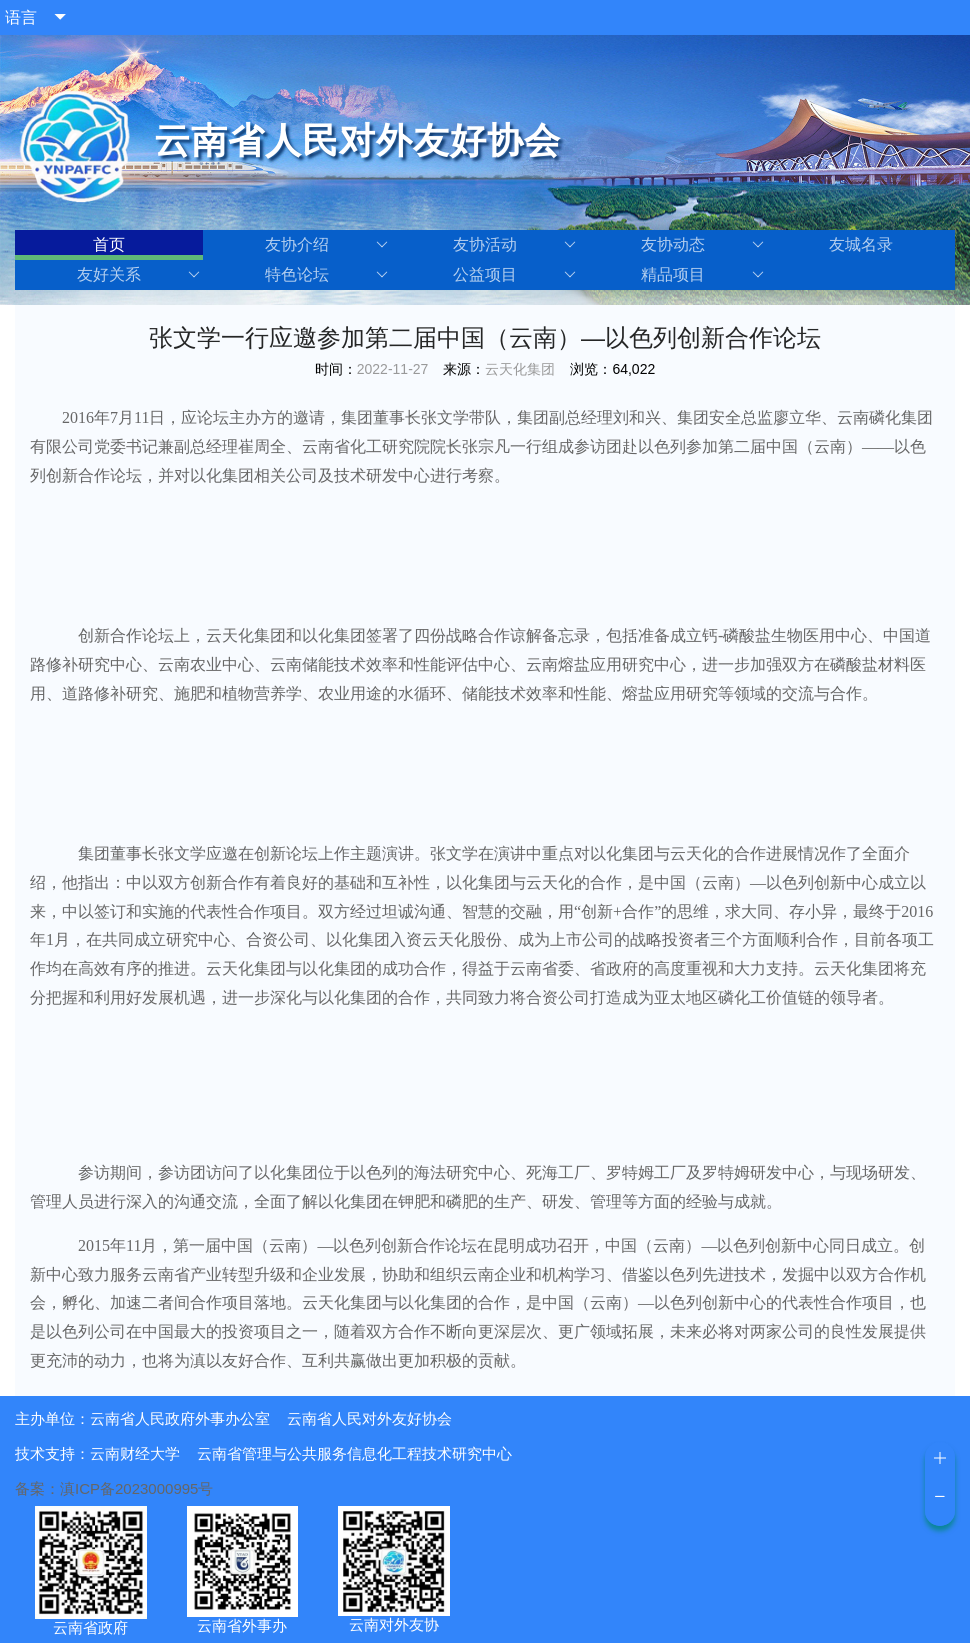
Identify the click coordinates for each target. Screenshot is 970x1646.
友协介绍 (326, 245)
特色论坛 (326, 275)
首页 (109, 244)
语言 (21, 17)
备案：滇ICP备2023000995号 (114, 1488)
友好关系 (138, 275)
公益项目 (514, 275)
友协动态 (702, 245)
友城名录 (861, 244)
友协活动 (514, 245)
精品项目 (702, 275)
